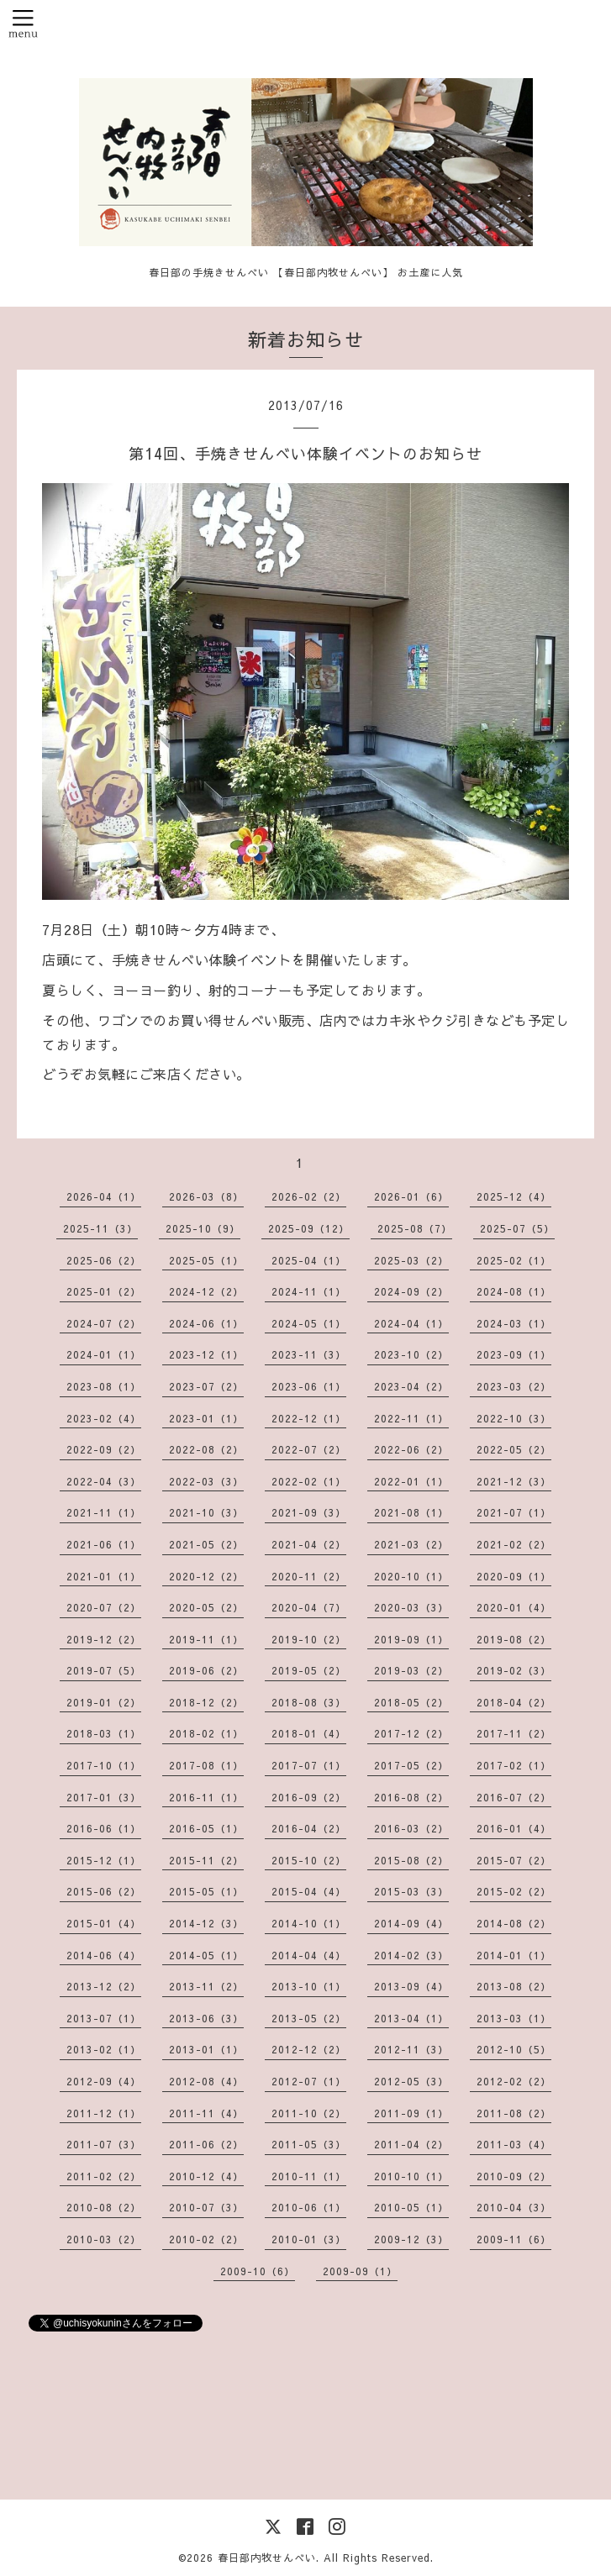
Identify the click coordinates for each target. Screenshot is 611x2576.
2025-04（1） (308, 1260)
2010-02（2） (206, 2239)
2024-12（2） (206, 1291)
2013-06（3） (206, 2018)
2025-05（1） (206, 1260)
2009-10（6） (257, 2271)
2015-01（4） (103, 1923)
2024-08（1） (514, 1291)
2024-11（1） (308, 1291)
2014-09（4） (411, 1923)
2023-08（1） (103, 1386)
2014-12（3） (206, 1923)
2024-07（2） (103, 1323)
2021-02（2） (514, 1544)
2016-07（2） (514, 1797)
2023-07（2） (206, 1386)
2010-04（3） (514, 2207)
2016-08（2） (411, 1797)
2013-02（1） (103, 2049)
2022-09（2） (103, 1449)
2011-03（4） (514, 2144)
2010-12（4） (206, 2176)
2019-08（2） (514, 1639)
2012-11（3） (411, 2049)
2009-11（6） (514, 2239)
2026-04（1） (103, 1196)
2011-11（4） (206, 2113)
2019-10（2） (308, 1639)
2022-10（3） (514, 1418)
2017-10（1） (103, 1765)
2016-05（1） (206, 1828)
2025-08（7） (414, 1228)
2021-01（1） (103, 1576)
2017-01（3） (103, 1797)
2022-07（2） (308, 1449)
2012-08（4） (206, 2081)
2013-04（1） (411, 2018)
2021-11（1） (103, 1512)
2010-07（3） (206, 2207)
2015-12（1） (103, 1860)
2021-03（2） (411, 1544)
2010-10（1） (411, 2176)
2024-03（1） (514, 1323)
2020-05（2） (206, 1607)
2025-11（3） (100, 1228)
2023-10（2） (411, 1354)
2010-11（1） (308, 2176)
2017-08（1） (206, 1765)
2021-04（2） (308, 1544)
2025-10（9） (203, 1228)
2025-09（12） (309, 1228)
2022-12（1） (308, 1418)
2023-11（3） (308, 1354)
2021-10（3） (206, 1512)
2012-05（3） (411, 2081)
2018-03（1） (103, 1733)
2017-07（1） (308, 1765)
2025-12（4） (514, 1196)
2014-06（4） (103, 1955)
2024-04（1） (411, 1323)
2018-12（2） (206, 1702)
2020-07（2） (103, 1607)
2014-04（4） (308, 1955)
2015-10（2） (308, 1860)
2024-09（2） (411, 1291)
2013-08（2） (514, 1986)
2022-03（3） (206, 1481)
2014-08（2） (514, 1923)
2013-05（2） (308, 2018)
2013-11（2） (206, 1986)
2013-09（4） (411, 1986)
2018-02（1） (206, 1733)
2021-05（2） (206, 1544)
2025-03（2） (411, 1260)
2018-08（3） (308, 1702)
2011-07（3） (103, 2144)
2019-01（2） (103, 1702)
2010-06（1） (308, 2207)
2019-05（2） (308, 1670)
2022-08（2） (206, 1449)
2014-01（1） (514, 1955)
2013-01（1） (206, 2049)
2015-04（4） (308, 1891)
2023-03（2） (514, 1386)
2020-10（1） (411, 1576)
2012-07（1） (308, 2081)
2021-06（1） (103, 1544)
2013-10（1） (308, 1986)
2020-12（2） (206, 1576)
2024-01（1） (103, 1354)
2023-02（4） (103, 1418)
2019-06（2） (206, 1670)
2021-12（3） (514, 1481)
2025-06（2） (103, 1260)
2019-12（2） (103, 1639)
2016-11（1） (206, 1797)
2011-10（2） (308, 2113)
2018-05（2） (411, 1702)
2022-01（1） (411, 1481)
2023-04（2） (411, 1386)
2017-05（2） (411, 1765)
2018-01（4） (308, 1733)
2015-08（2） (411, 1860)
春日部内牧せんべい (267, 2557)
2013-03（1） (514, 2018)
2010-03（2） (103, 2239)
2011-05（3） (308, 2144)
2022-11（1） (411, 1418)
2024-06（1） (206, 1323)
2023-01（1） (206, 1418)
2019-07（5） (103, 1670)
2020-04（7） (308, 1607)
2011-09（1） (411, 2113)
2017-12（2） (411, 1733)
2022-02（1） (308, 1481)
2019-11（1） (206, 1639)
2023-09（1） (514, 1354)
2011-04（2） (411, 2144)
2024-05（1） (308, 1323)
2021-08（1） (411, 1512)
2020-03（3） (411, 1607)
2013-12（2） (103, 1986)
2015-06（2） (103, 1891)
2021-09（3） (308, 1512)
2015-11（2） (206, 1860)
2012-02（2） (514, 2081)
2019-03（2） (411, 1670)
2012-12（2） (308, 2049)
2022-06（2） (411, 1449)
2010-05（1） (411, 2207)
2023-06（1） (308, 1386)
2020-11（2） (308, 1576)
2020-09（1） (514, 1576)
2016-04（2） (308, 1828)
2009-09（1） (360, 2271)
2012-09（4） (103, 2081)
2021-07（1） (514, 1512)
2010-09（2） (514, 2176)
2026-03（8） (206, 1196)
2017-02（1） (514, 1765)
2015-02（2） (514, 1891)
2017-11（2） (514, 1733)
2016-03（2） (411, 1828)
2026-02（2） (308, 1196)
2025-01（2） (103, 1291)
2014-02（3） (411, 1955)
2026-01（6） (411, 1196)
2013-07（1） (103, 2018)
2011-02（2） (103, 2176)
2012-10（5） (514, 2049)
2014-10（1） (308, 1923)
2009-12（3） (411, 2239)
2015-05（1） (206, 1891)
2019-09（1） (411, 1639)
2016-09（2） (308, 1797)
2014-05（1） (206, 1955)
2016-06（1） (103, 1828)
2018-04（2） (514, 1702)
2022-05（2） (514, 1449)
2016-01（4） (514, 1828)
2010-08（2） (103, 2207)
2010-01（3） (308, 2239)
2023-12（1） (206, 1354)
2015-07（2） (514, 1860)
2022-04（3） (103, 1481)
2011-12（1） (103, 2113)
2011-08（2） (514, 2113)
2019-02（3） (514, 1670)
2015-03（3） (411, 1891)
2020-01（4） (514, 1607)
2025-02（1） (514, 1260)
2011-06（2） (206, 2144)
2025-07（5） (517, 1228)
